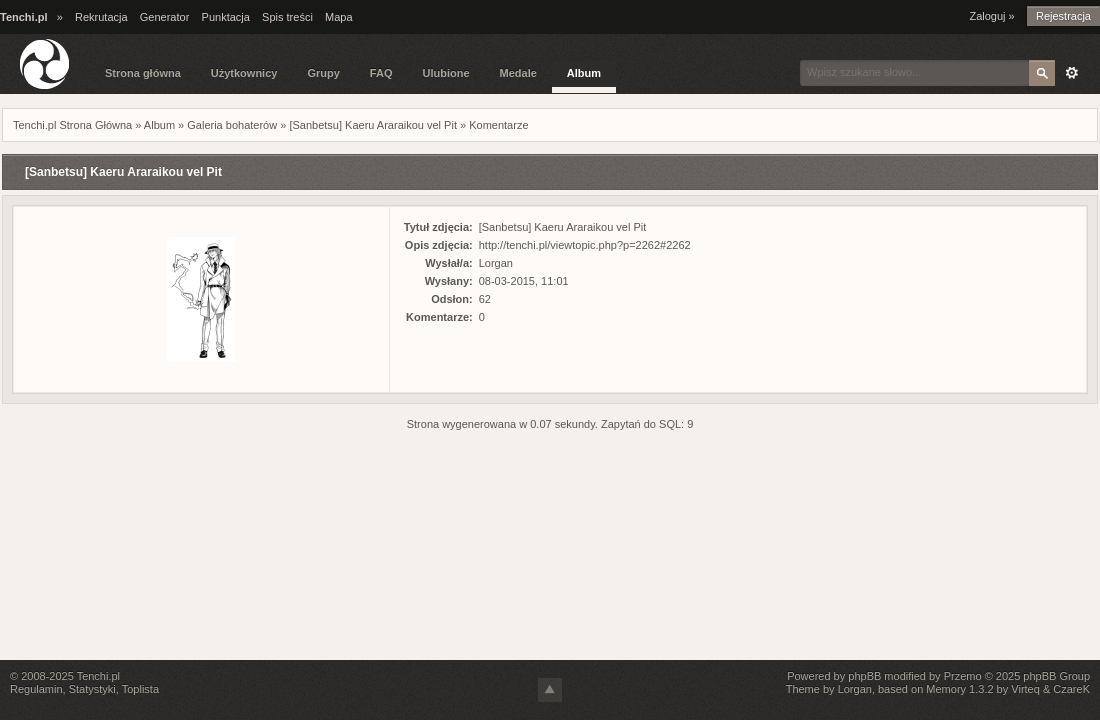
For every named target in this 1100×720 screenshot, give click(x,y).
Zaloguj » (991, 16)
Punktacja (226, 17)
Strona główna (143, 73)
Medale (518, 73)
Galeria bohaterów (232, 125)
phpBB (864, 676)
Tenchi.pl (98, 676)
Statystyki (92, 689)
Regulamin (36, 689)
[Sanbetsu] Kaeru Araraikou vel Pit (373, 125)
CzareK (1071, 689)
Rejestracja (1063, 16)
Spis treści (287, 17)
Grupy (323, 73)
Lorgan (496, 263)
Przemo (963, 676)
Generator (165, 17)
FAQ (381, 73)
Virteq (1025, 689)
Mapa (339, 17)
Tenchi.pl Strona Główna (72, 125)
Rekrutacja (101, 17)
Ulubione (445, 73)
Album (584, 73)
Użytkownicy (244, 73)
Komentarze (498, 125)
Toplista (140, 689)
